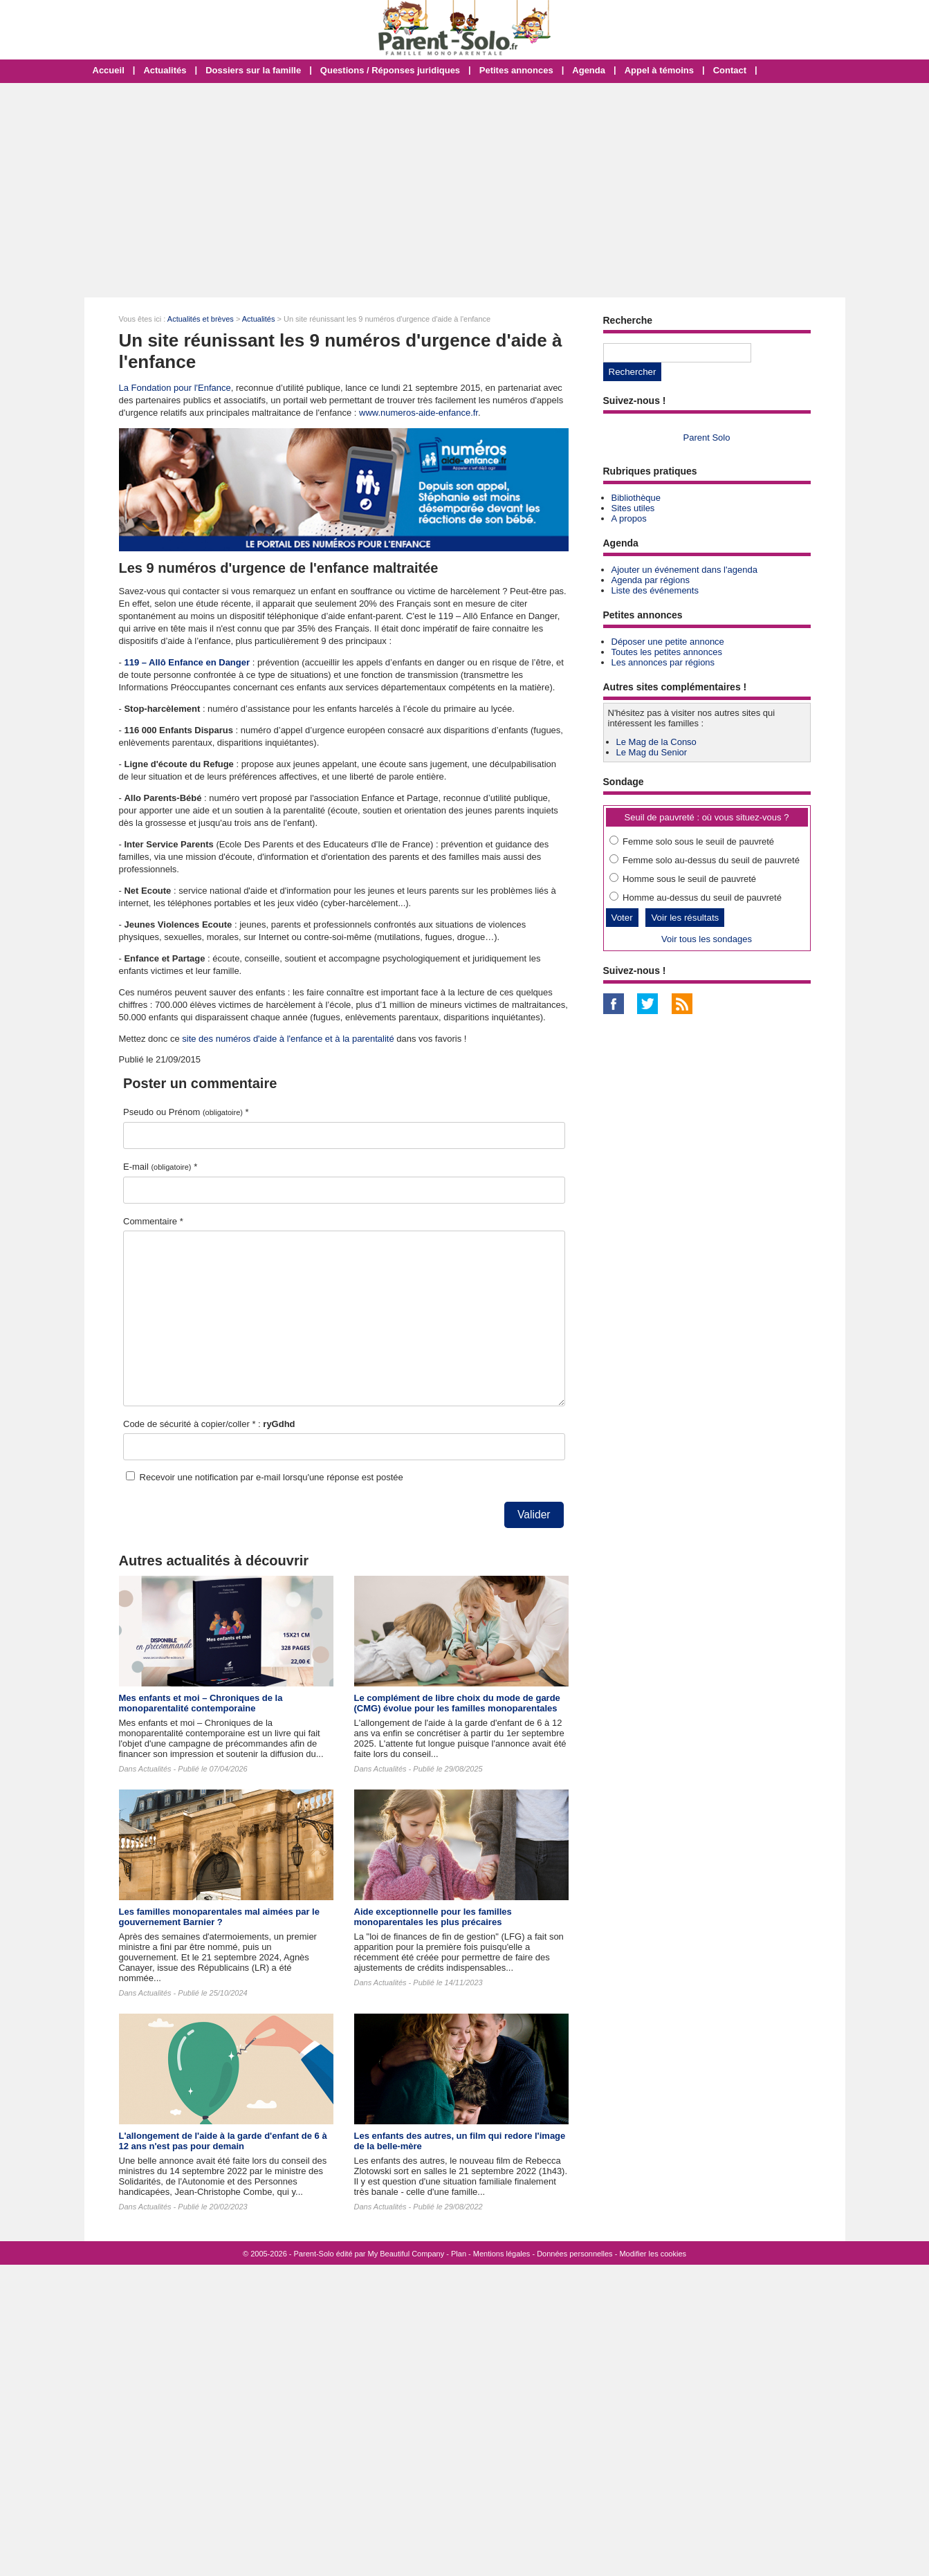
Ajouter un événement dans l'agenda (684, 569)
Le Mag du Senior (652, 752)
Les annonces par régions (663, 662)
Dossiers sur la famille (253, 70)
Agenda (588, 70)
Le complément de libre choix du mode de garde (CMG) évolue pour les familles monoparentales (457, 1703)
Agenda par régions (650, 580)
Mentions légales (502, 2254)
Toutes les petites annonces (666, 652)
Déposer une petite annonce (667, 641)
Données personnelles (574, 2254)
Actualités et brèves (200, 319)
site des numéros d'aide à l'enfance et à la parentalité (288, 1038)
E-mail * (160, 1166)
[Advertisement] (465, 190)
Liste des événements (655, 590)
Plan (458, 2254)
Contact (729, 70)
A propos (629, 518)
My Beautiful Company (406, 2254)
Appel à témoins (659, 70)
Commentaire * (153, 1221)
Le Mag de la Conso (656, 742)
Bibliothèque (636, 498)
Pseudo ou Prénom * (186, 1112)
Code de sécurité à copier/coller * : (209, 1424)
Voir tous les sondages (706, 939)
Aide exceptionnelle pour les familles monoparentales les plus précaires (433, 1916)
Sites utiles (633, 508)
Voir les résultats (685, 917)
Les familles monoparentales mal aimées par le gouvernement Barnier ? (219, 1916)
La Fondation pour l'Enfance (175, 388)
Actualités (164, 70)
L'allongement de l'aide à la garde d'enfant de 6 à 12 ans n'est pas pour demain (223, 2141)
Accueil (109, 70)
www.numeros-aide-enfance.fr (418, 412)
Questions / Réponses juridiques (390, 70)
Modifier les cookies (652, 2254)
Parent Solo (706, 437)
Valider (533, 1514)
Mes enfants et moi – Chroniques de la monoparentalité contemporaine (201, 1703)
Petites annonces (516, 70)
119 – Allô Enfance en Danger (187, 662)
